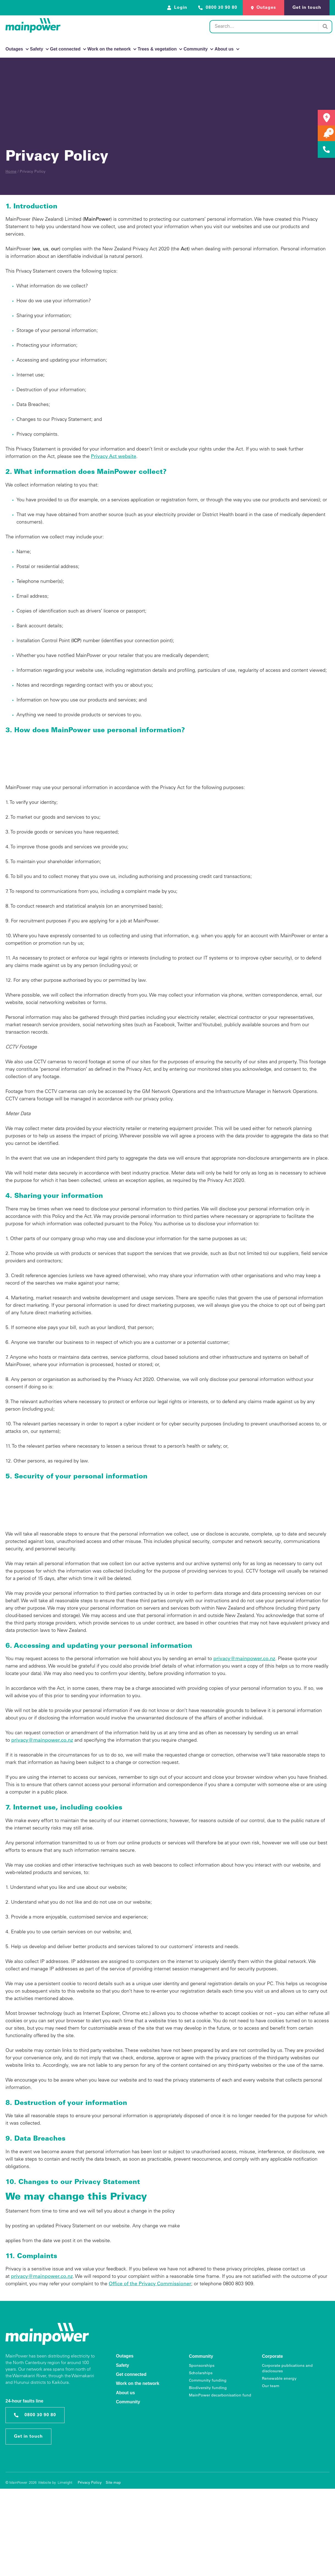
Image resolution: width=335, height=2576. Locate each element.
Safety (39, 49)
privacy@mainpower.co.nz (244, 1659)
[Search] (325, 27)
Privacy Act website (113, 456)
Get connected (68, 49)
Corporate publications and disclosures (287, 2368)
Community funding (208, 2381)
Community (198, 49)
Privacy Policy (90, 2483)
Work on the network (111, 49)
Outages (16, 49)
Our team (270, 2386)
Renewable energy (279, 2379)
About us (226, 49)
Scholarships (201, 2373)
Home (10, 172)
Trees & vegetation (160, 49)
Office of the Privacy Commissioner (150, 2284)
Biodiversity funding (208, 2388)
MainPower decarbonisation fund (220, 2396)
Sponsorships (201, 2366)
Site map (113, 2483)
